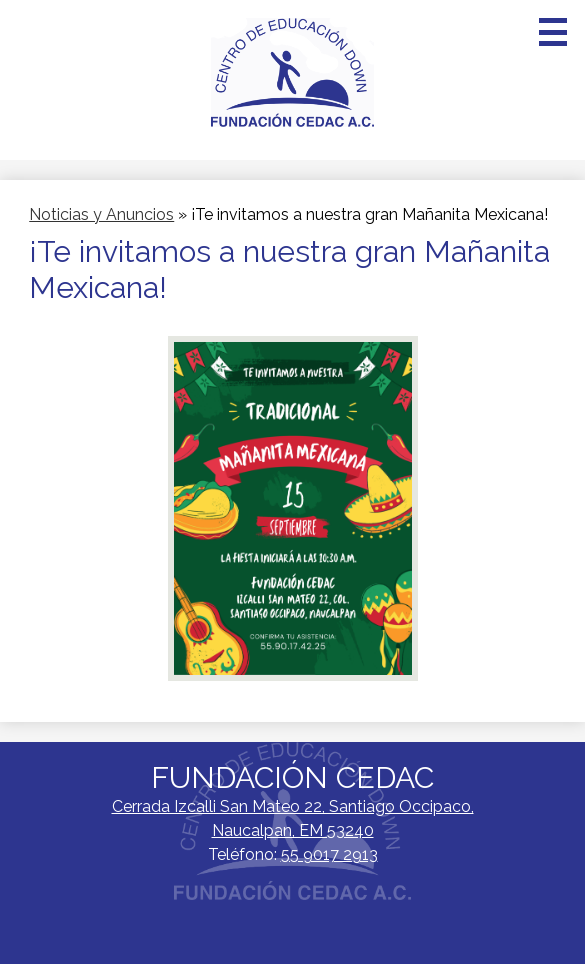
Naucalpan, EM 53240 (293, 817)
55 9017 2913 (329, 854)
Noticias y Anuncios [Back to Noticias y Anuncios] (101, 214)
